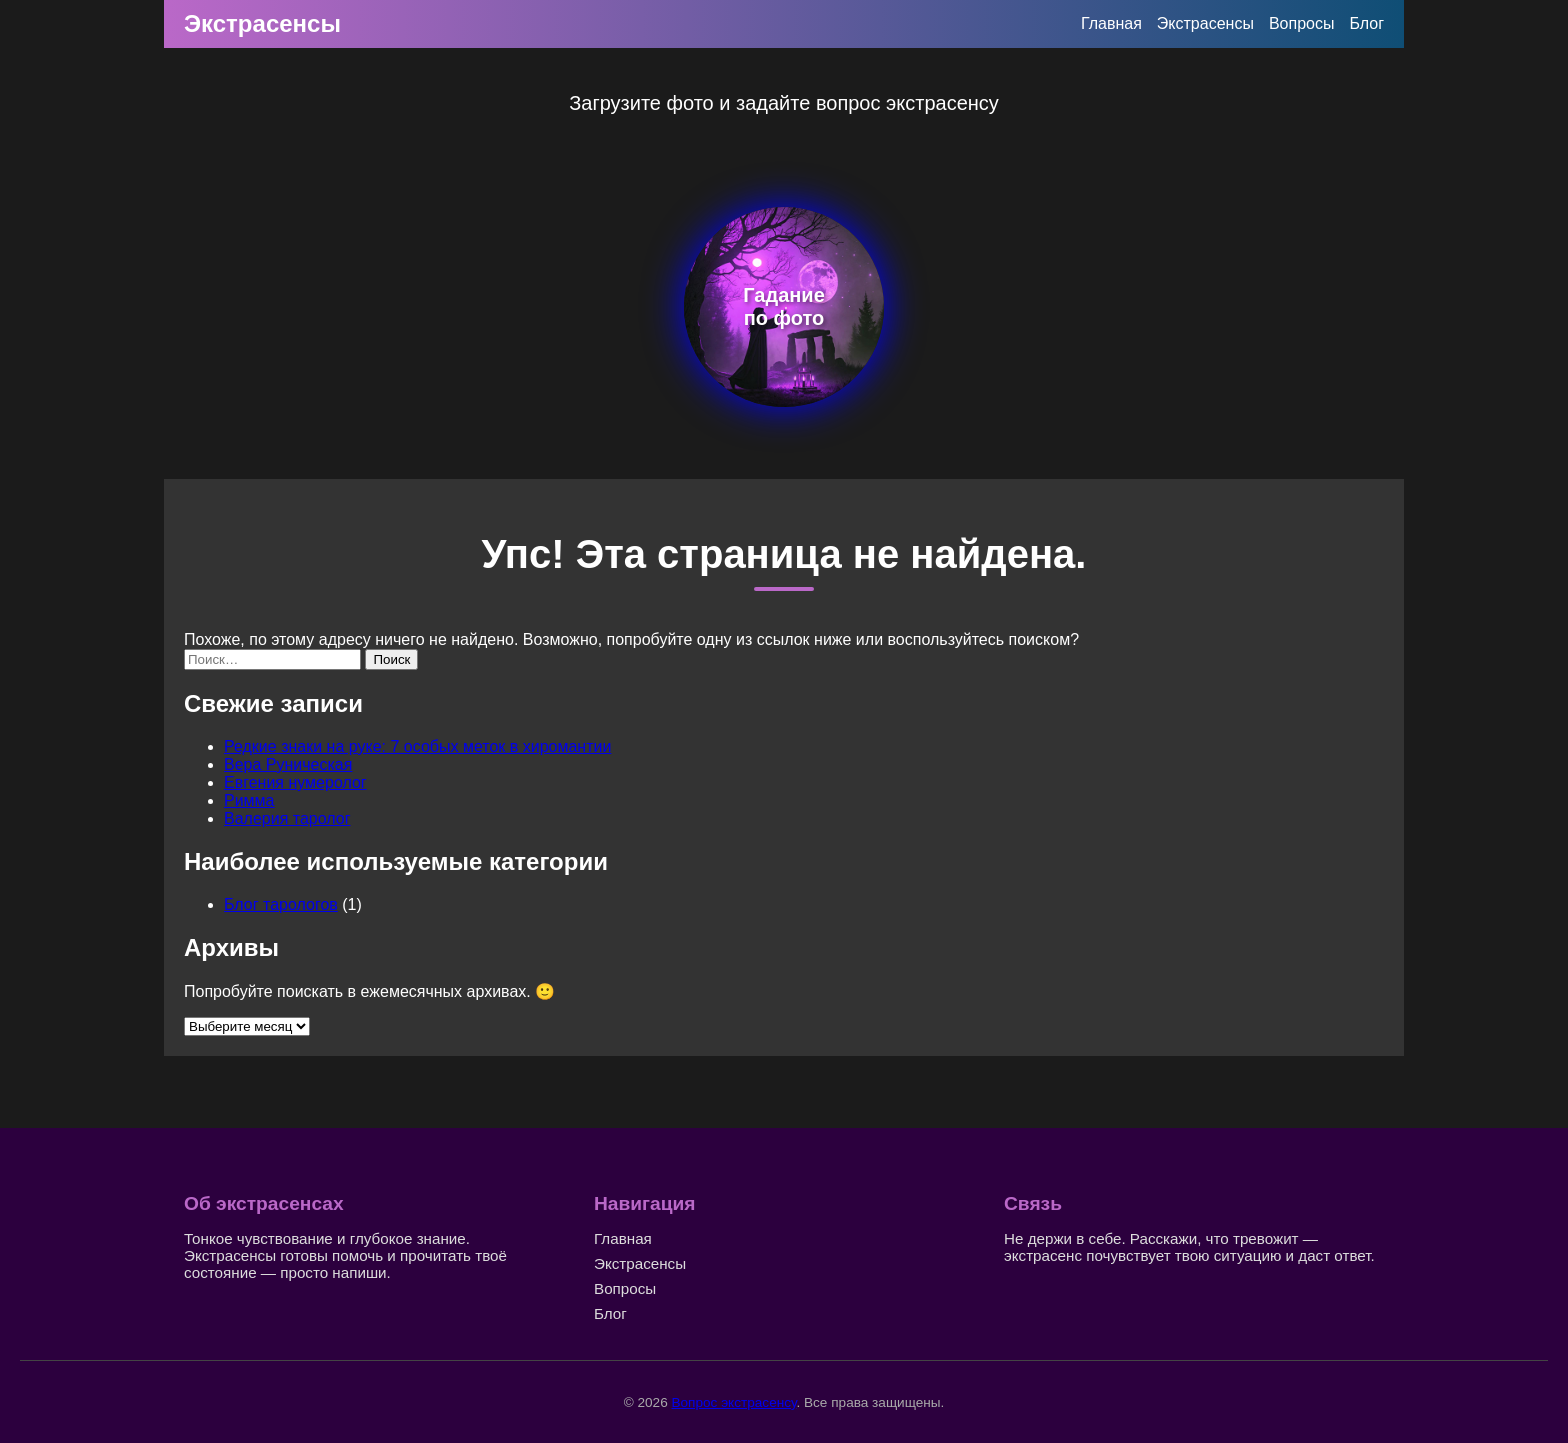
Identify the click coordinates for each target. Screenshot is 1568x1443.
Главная (1111, 23)
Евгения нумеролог (295, 782)
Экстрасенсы (262, 23)
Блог (1366, 23)
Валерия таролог (287, 818)
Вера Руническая (288, 764)
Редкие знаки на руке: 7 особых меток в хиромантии (417, 746)
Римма (249, 800)
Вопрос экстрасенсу (733, 1402)
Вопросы (1302, 23)
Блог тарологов (281, 904)
